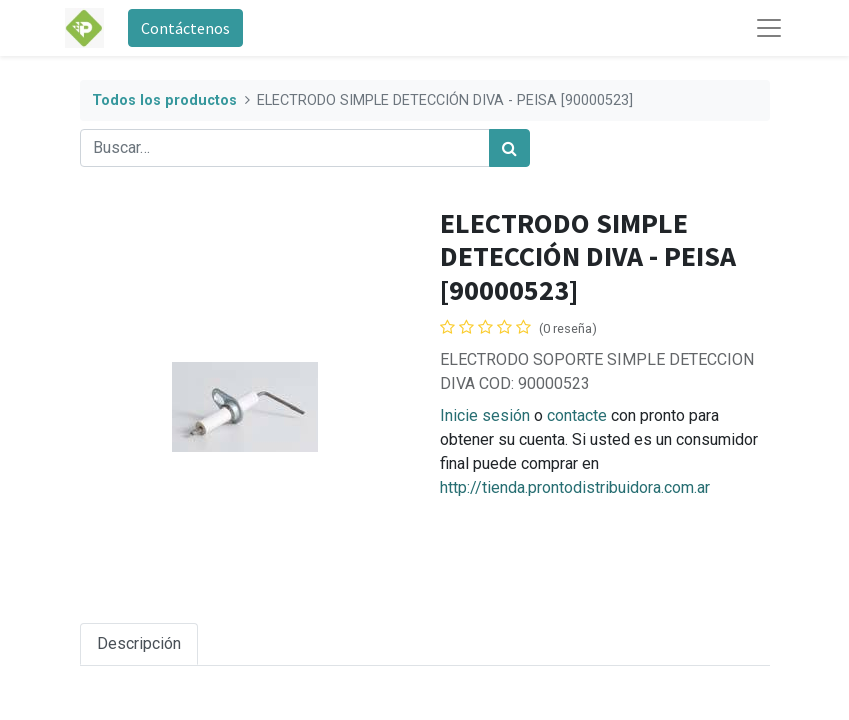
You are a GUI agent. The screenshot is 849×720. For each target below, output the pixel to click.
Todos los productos (164, 100)
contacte (577, 415)
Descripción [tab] (139, 643)
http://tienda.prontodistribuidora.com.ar (575, 487)
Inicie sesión (485, 415)
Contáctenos (185, 28)
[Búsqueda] (509, 148)
